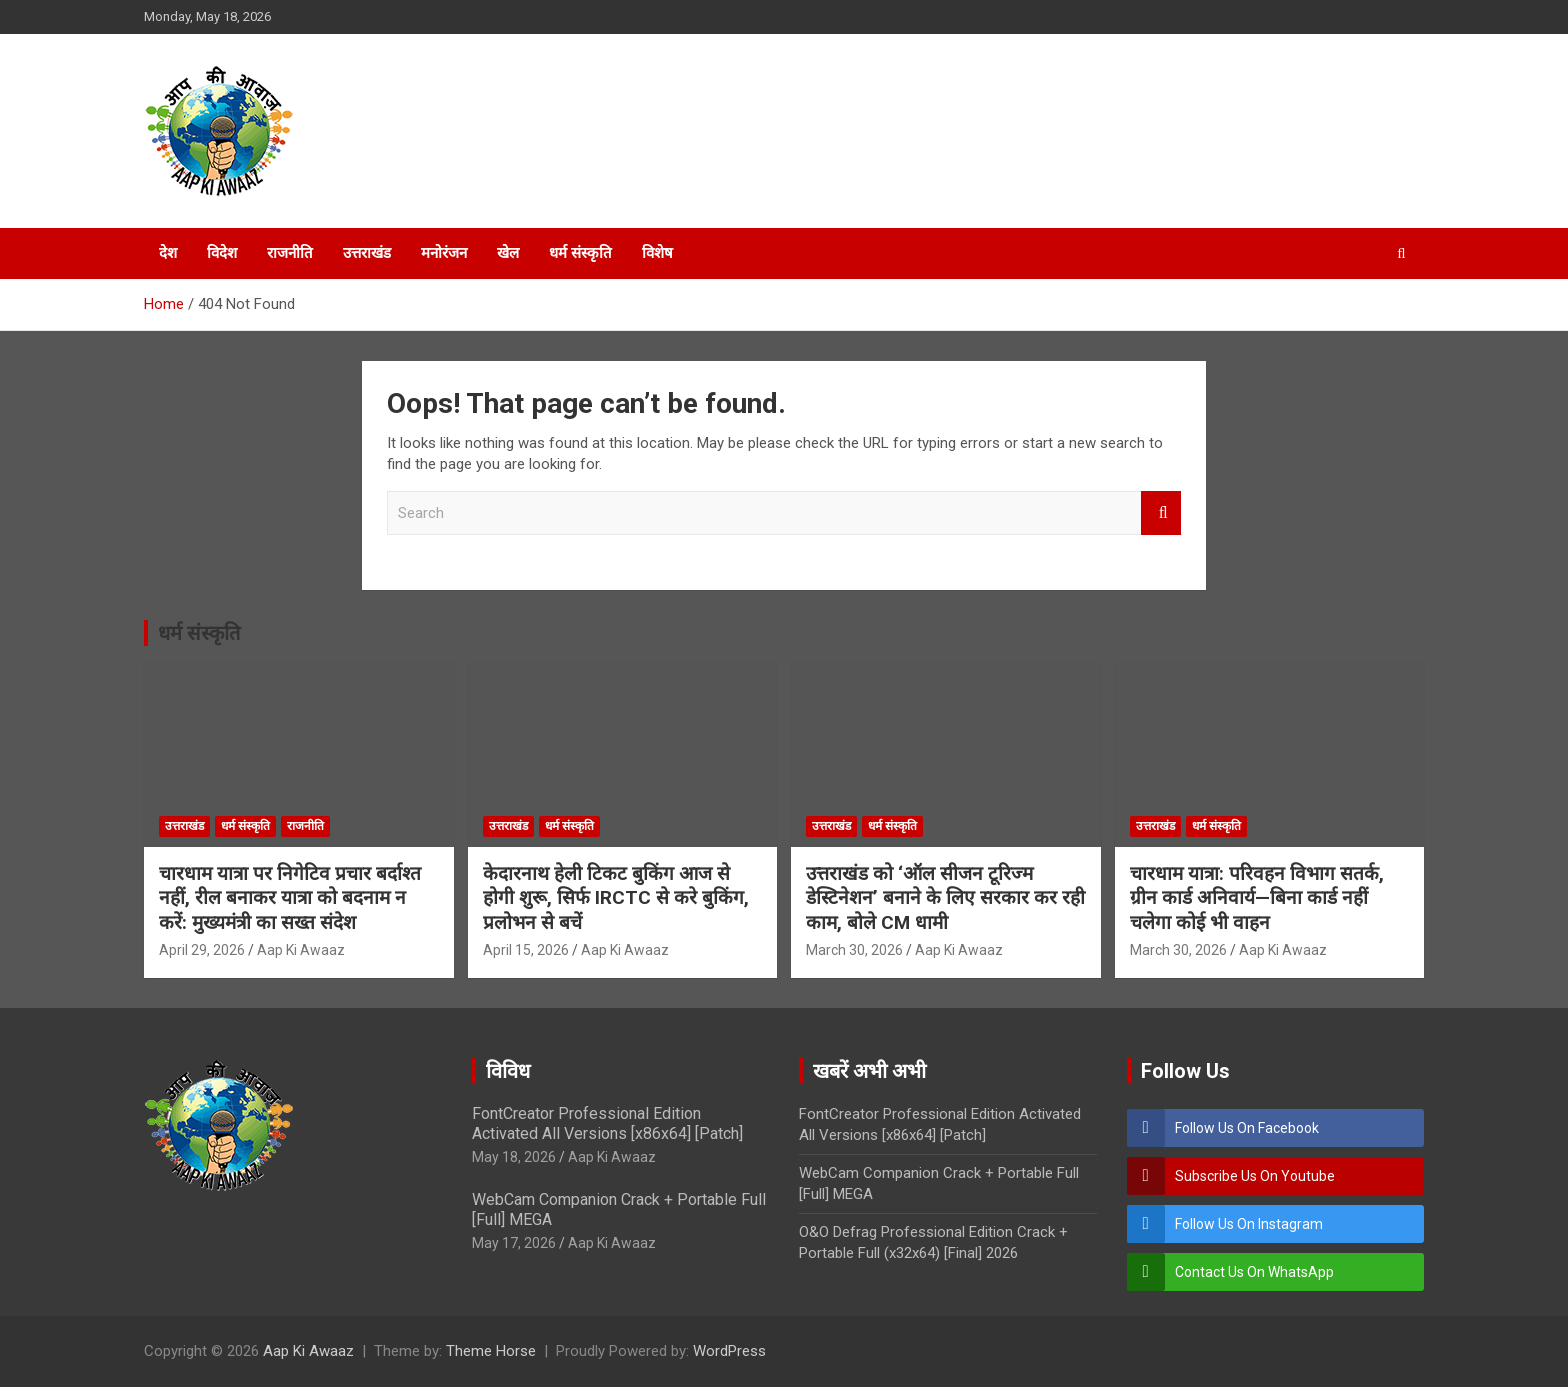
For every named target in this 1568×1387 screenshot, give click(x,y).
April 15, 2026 (526, 950)
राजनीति (290, 253)
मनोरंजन (444, 253)
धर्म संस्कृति (580, 253)
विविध (508, 1071)
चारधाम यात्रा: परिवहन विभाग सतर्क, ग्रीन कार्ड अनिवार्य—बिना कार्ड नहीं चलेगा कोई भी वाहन (1257, 898)
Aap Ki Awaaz (301, 950)
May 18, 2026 (514, 1157)
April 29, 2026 (202, 950)
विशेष (657, 253)
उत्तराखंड (367, 253)
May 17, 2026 (514, 1243)
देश (168, 253)
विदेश (222, 253)
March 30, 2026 (854, 950)
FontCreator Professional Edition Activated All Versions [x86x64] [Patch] (607, 1123)
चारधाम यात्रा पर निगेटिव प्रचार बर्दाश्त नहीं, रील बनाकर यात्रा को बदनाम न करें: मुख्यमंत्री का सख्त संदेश (290, 898)
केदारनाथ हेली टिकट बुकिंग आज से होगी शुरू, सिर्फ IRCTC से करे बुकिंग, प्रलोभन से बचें (616, 898)
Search (1161, 513)
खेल (508, 253)
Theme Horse (491, 1351)
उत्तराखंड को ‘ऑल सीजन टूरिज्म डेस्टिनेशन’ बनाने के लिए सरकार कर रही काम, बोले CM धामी (945, 898)
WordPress (729, 1351)
